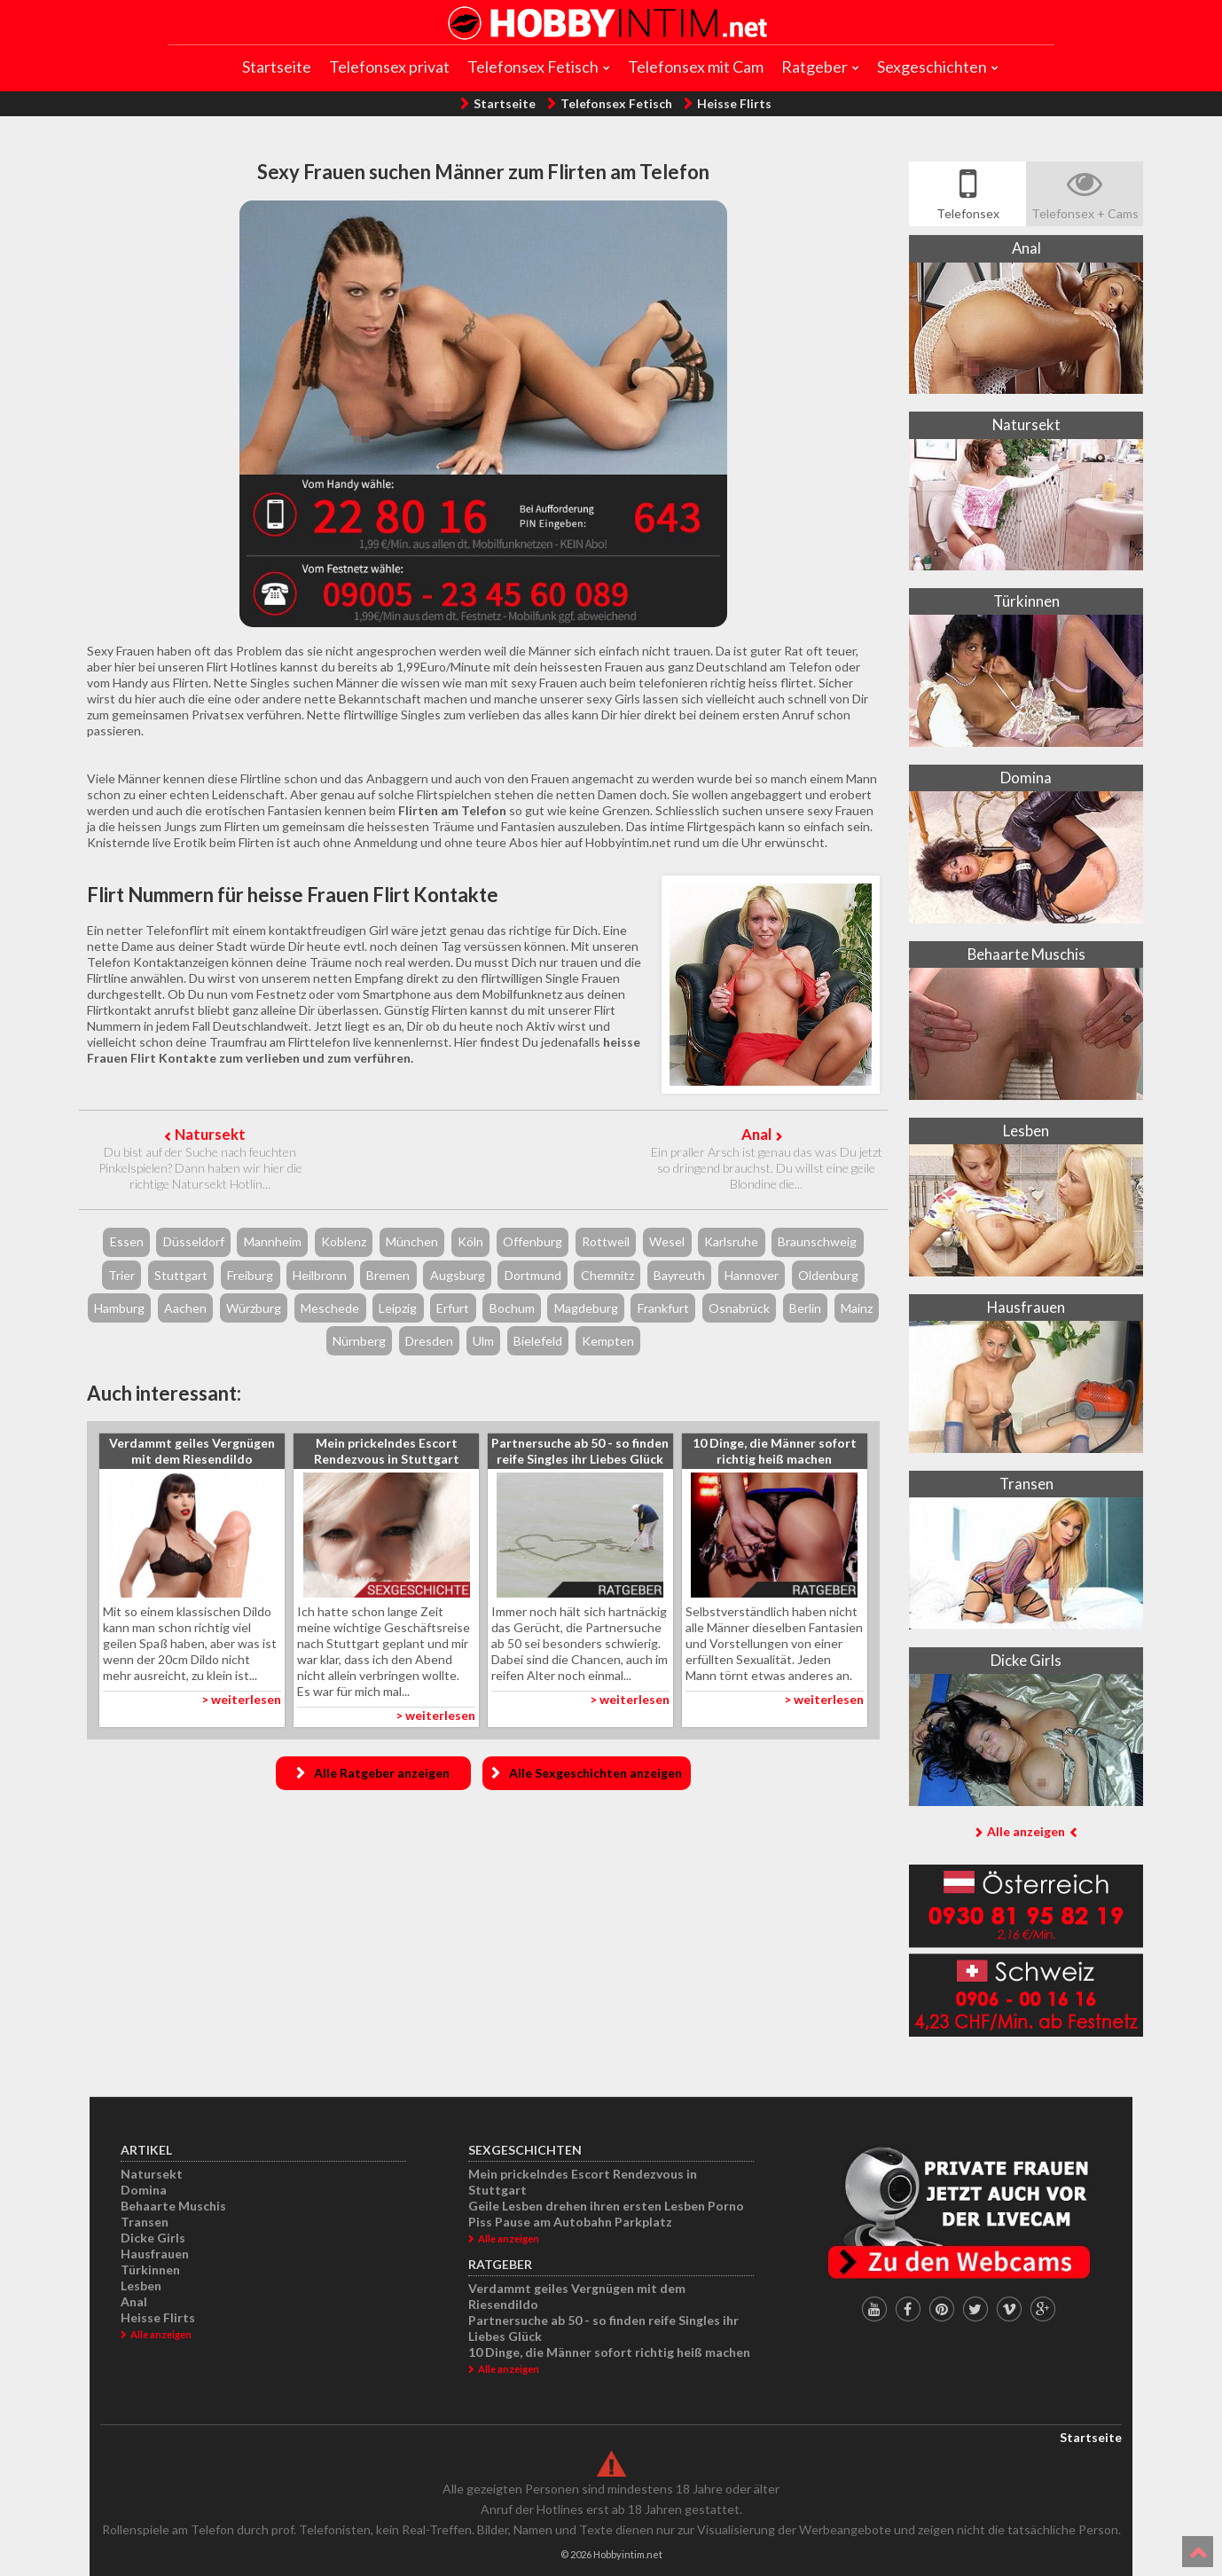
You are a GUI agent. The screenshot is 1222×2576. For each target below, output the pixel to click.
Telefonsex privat (389, 66)
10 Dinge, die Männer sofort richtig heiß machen (609, 2352)
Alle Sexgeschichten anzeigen (595, 1772)
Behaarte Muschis (173, 2205)
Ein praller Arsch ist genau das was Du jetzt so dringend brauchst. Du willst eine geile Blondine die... (766, 1167)
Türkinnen (150, 2269)
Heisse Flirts (734, 103)
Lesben (141, 2285)
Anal (756, 1134)
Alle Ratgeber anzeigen (382, 1772)
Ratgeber (814, 66)
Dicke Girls (153, 2237)
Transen (144, 2221)
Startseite (276, 66)
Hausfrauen (155, 2253)
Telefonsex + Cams (1085, 213)
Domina (144, 2189)
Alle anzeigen (1026, 1831)
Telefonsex (967, 213)
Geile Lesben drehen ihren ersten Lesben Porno (606, 2205)
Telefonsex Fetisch (533, 66)
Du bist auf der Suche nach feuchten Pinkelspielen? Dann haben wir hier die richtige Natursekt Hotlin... (200, 1167)
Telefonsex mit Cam (696, 66)
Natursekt (210, 1134)
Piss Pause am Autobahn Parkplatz (570, 2221)
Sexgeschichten (932, 66)
